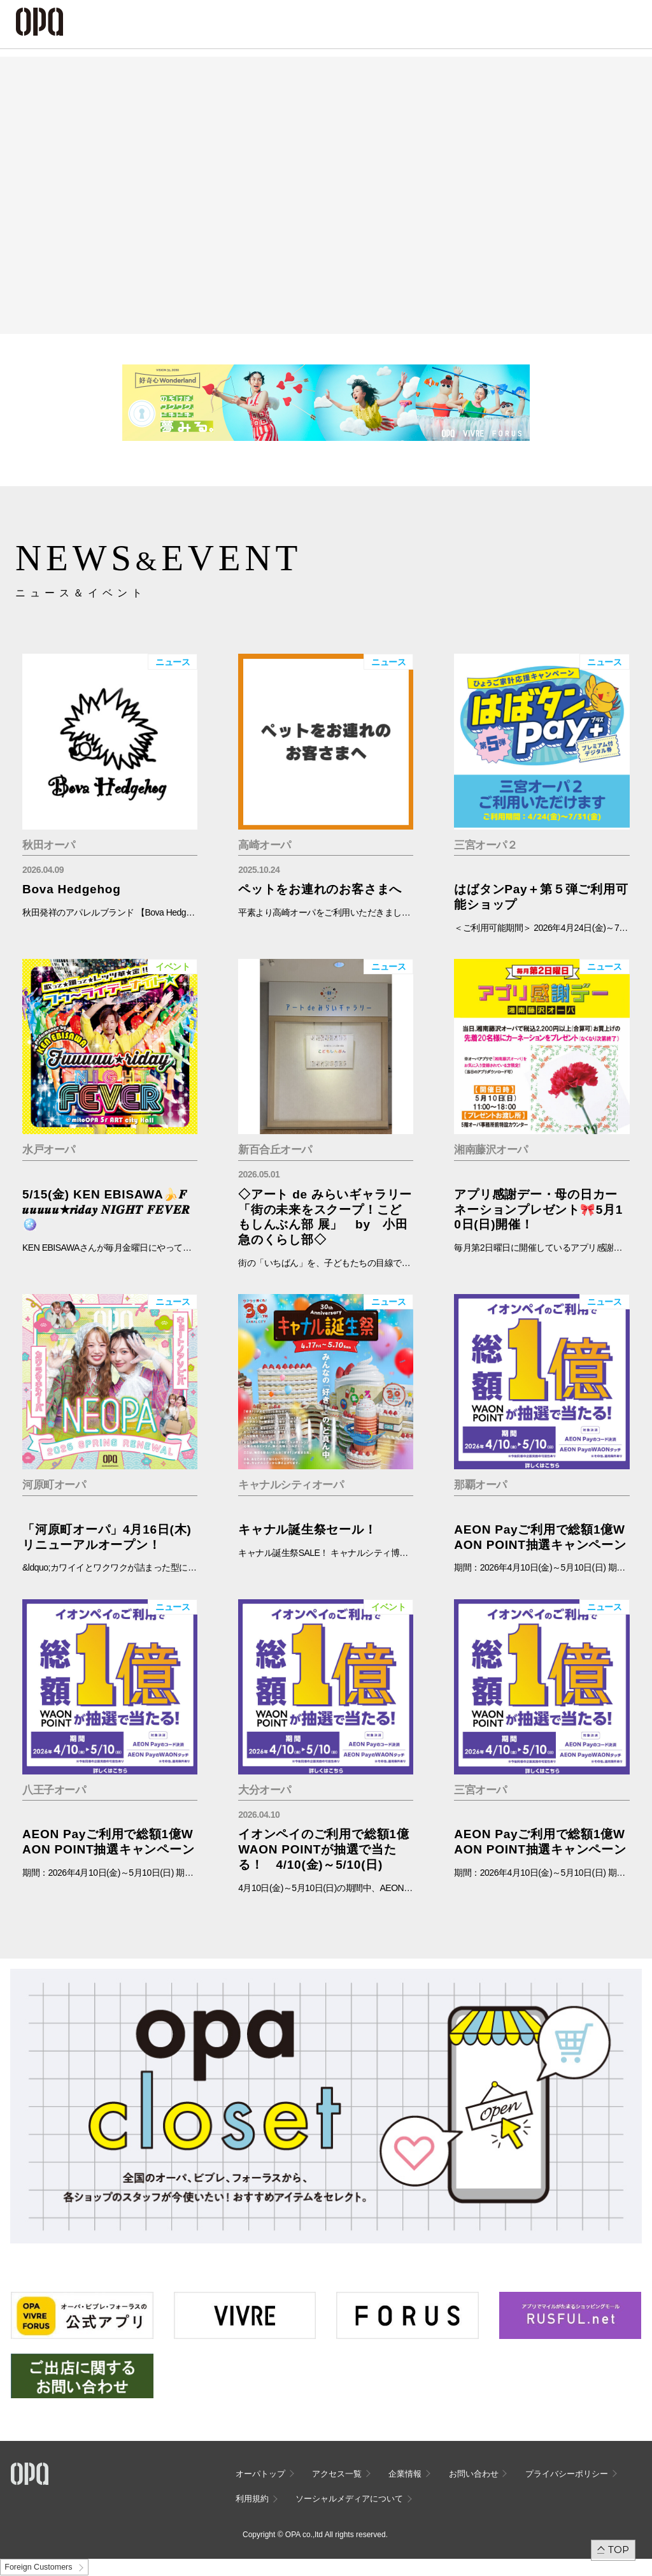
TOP (618, 2550)
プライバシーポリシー (566, 2474)
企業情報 (405, 2474)
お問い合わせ (474, 2474)
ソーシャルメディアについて (349, 2498)
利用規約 (252, 2498)
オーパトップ (260, 2474)
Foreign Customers (38, 2567)
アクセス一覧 (337, 2474)
